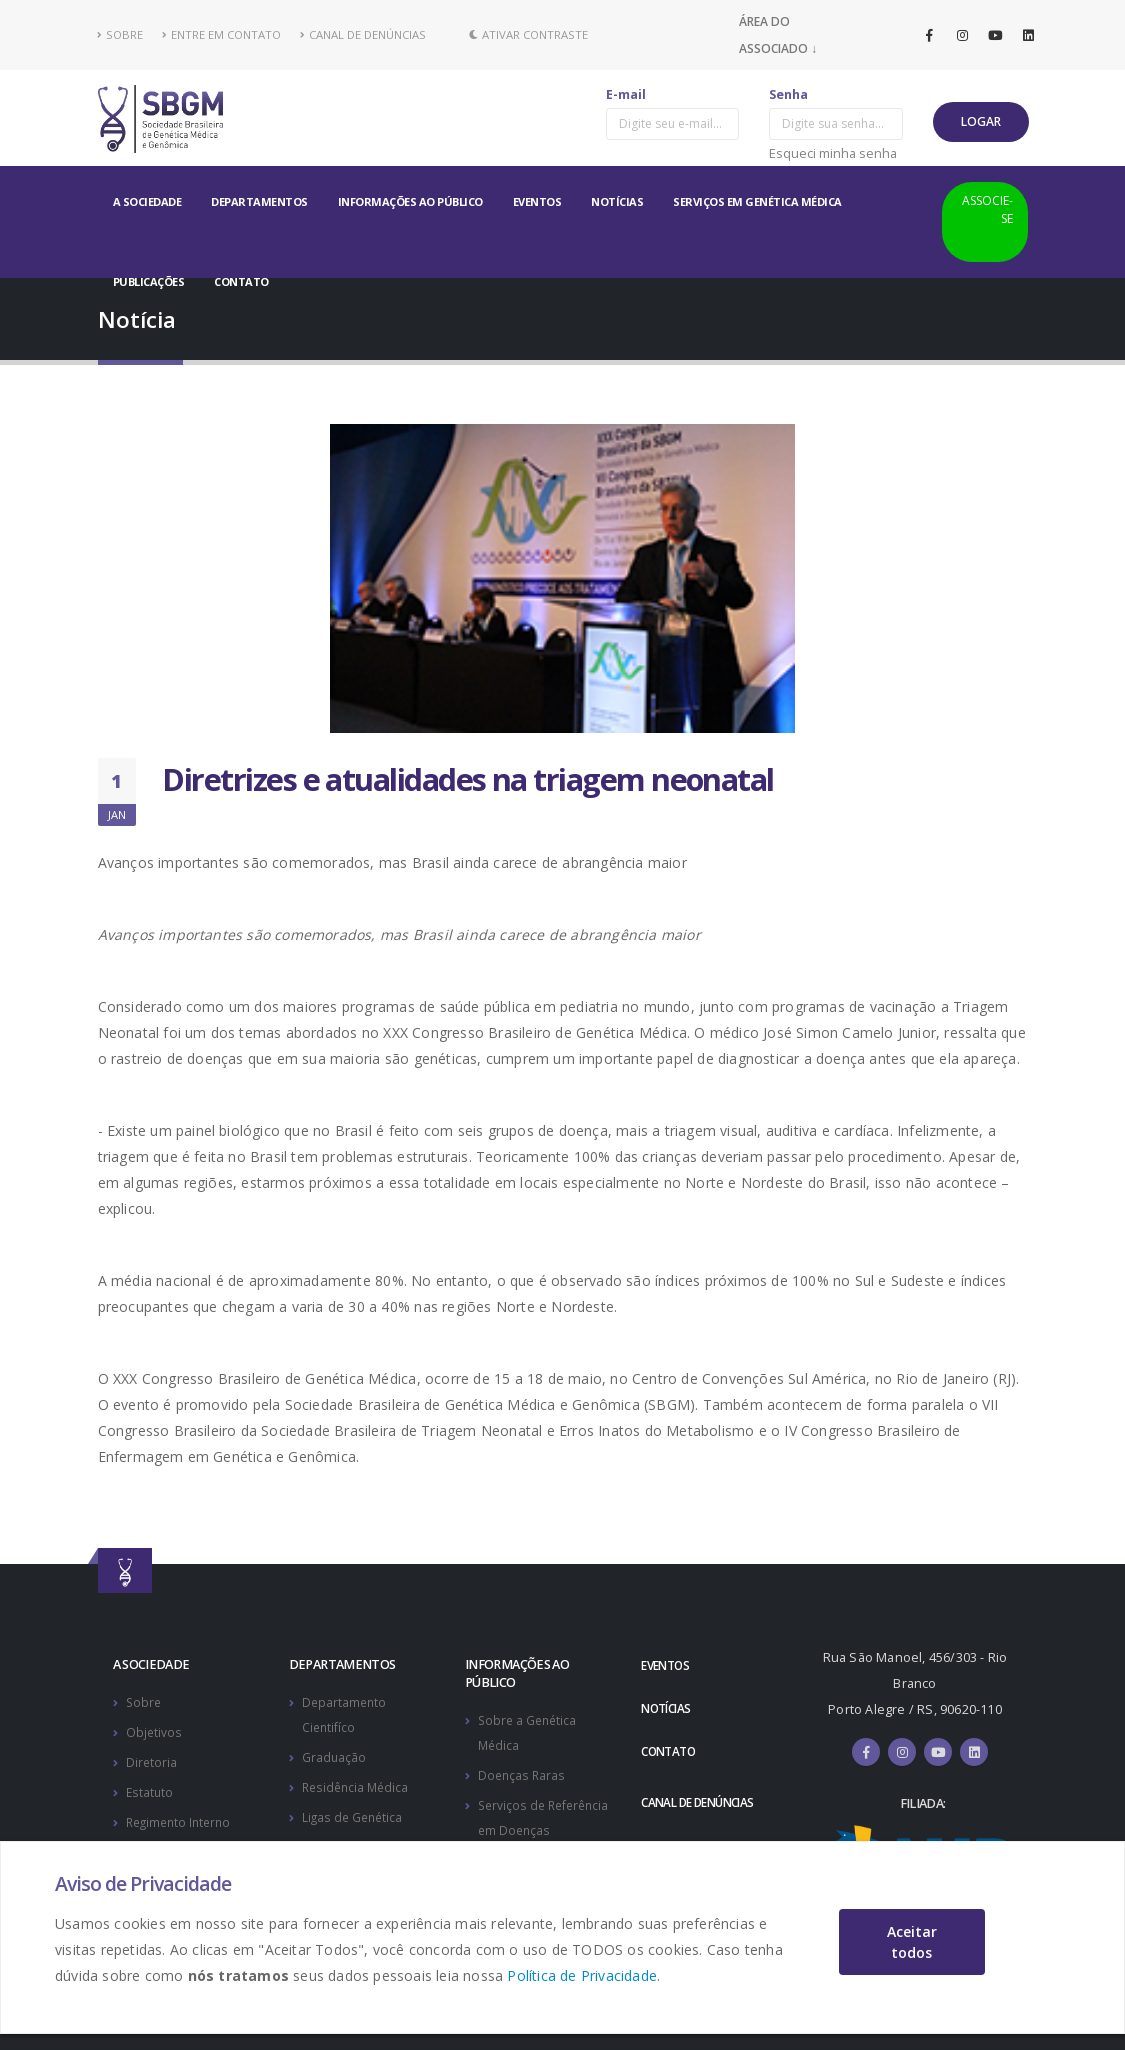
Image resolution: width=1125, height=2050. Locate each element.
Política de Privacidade (582, 1975)
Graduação (334, 1754)
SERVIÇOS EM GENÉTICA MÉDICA (757, 201)
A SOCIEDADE (147, 201)
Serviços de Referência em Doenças (521, 1825)
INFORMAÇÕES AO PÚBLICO (410, 201)
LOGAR (981, 121)
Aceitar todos (912, 1942)
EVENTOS (537, 201)
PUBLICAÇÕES (149, 281)
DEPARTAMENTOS (259, 201)
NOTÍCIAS (617, 201)
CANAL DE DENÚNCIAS (363, 34)
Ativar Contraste (528, 34)
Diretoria (152, 1759)
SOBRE (120, 34)
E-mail (626, 94)
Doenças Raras (523, 1772)
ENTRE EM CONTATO (221, 34)
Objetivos (154, 1730)
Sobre (144, 1701)
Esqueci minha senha (833, 153)
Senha (788, 94)
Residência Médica (358, 1783)
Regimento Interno (182, 1817)
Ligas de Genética (354, 1812)
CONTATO (241, 281)
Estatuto (150, 1788)
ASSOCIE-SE (987, 209)
